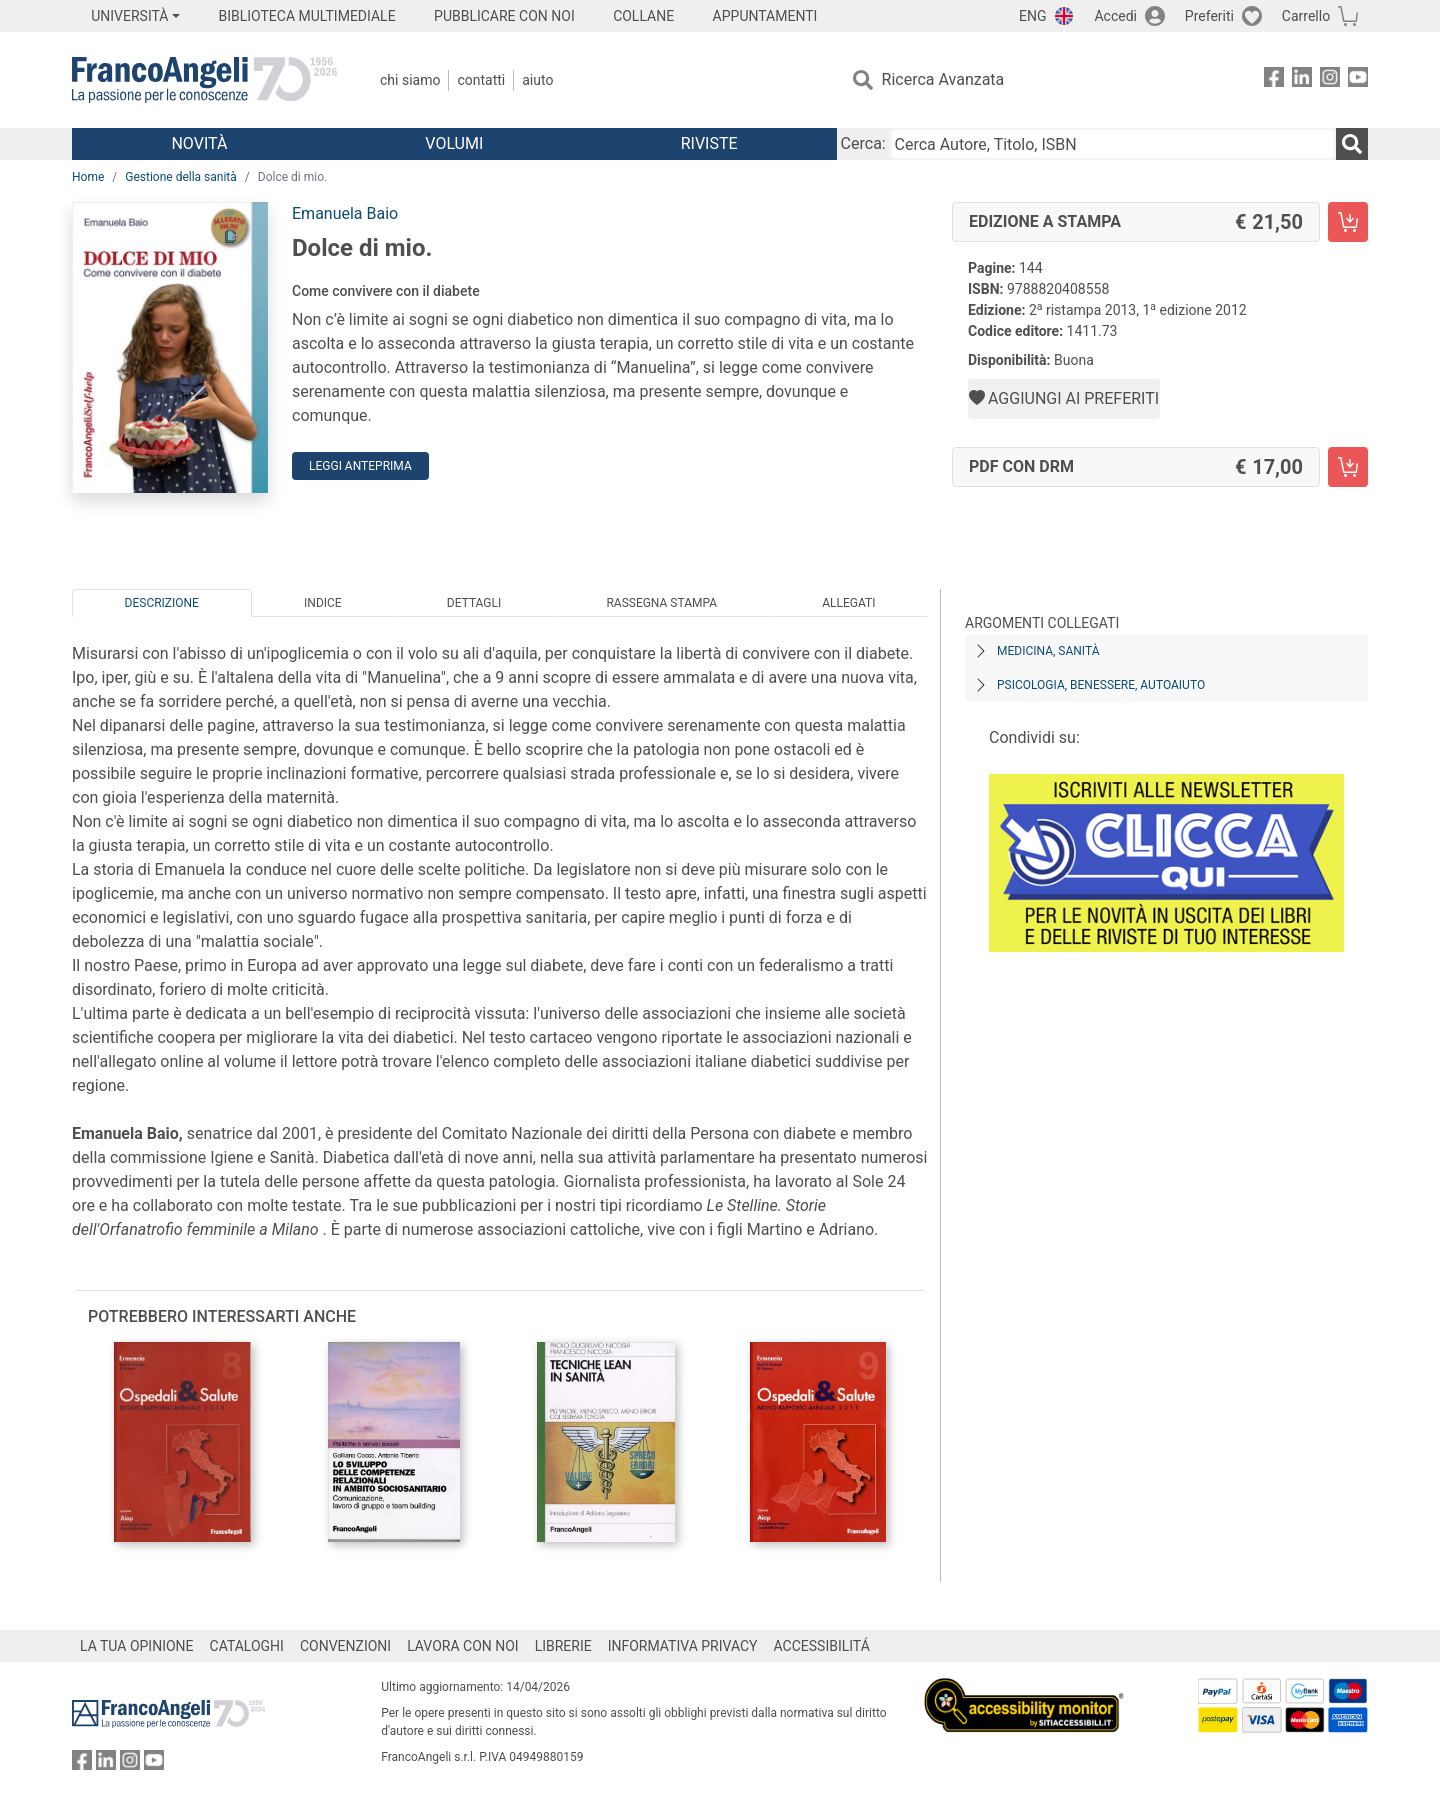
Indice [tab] (323, 603)
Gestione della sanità (181, 177)
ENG (1032, 16)
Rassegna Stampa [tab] (661, 603)
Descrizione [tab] (162, 603)
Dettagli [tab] (474, 603)
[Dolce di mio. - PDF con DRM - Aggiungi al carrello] (1348, 467)
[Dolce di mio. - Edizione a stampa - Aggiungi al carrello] (1348, 222)
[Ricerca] (1352, 144)
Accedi (1115, 16)
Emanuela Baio (345, 213)
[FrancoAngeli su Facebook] (1274, 80)
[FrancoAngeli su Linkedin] (1302, 80)
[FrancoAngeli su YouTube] (1358, 80)
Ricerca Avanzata (943, 79)
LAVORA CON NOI (463, 1646)
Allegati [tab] (848, 603)
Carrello (1306, 16)
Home (88, 177)
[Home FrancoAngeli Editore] (204, 80)
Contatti (481, 80)
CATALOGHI (247, 1646)
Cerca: (863, 143)
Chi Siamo (410, 80)
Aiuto (537, 80)
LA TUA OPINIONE (137, 1646)
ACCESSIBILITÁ (822, 1646)
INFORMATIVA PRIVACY (683, 1646)
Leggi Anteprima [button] (360, 466)
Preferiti (1209, 16)
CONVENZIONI (345, 1646)
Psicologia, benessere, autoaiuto (1101, 685)
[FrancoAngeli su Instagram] (1330, 80)
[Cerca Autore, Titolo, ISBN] (1113, 144)
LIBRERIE (563, 1646)
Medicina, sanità (1048, 651)
